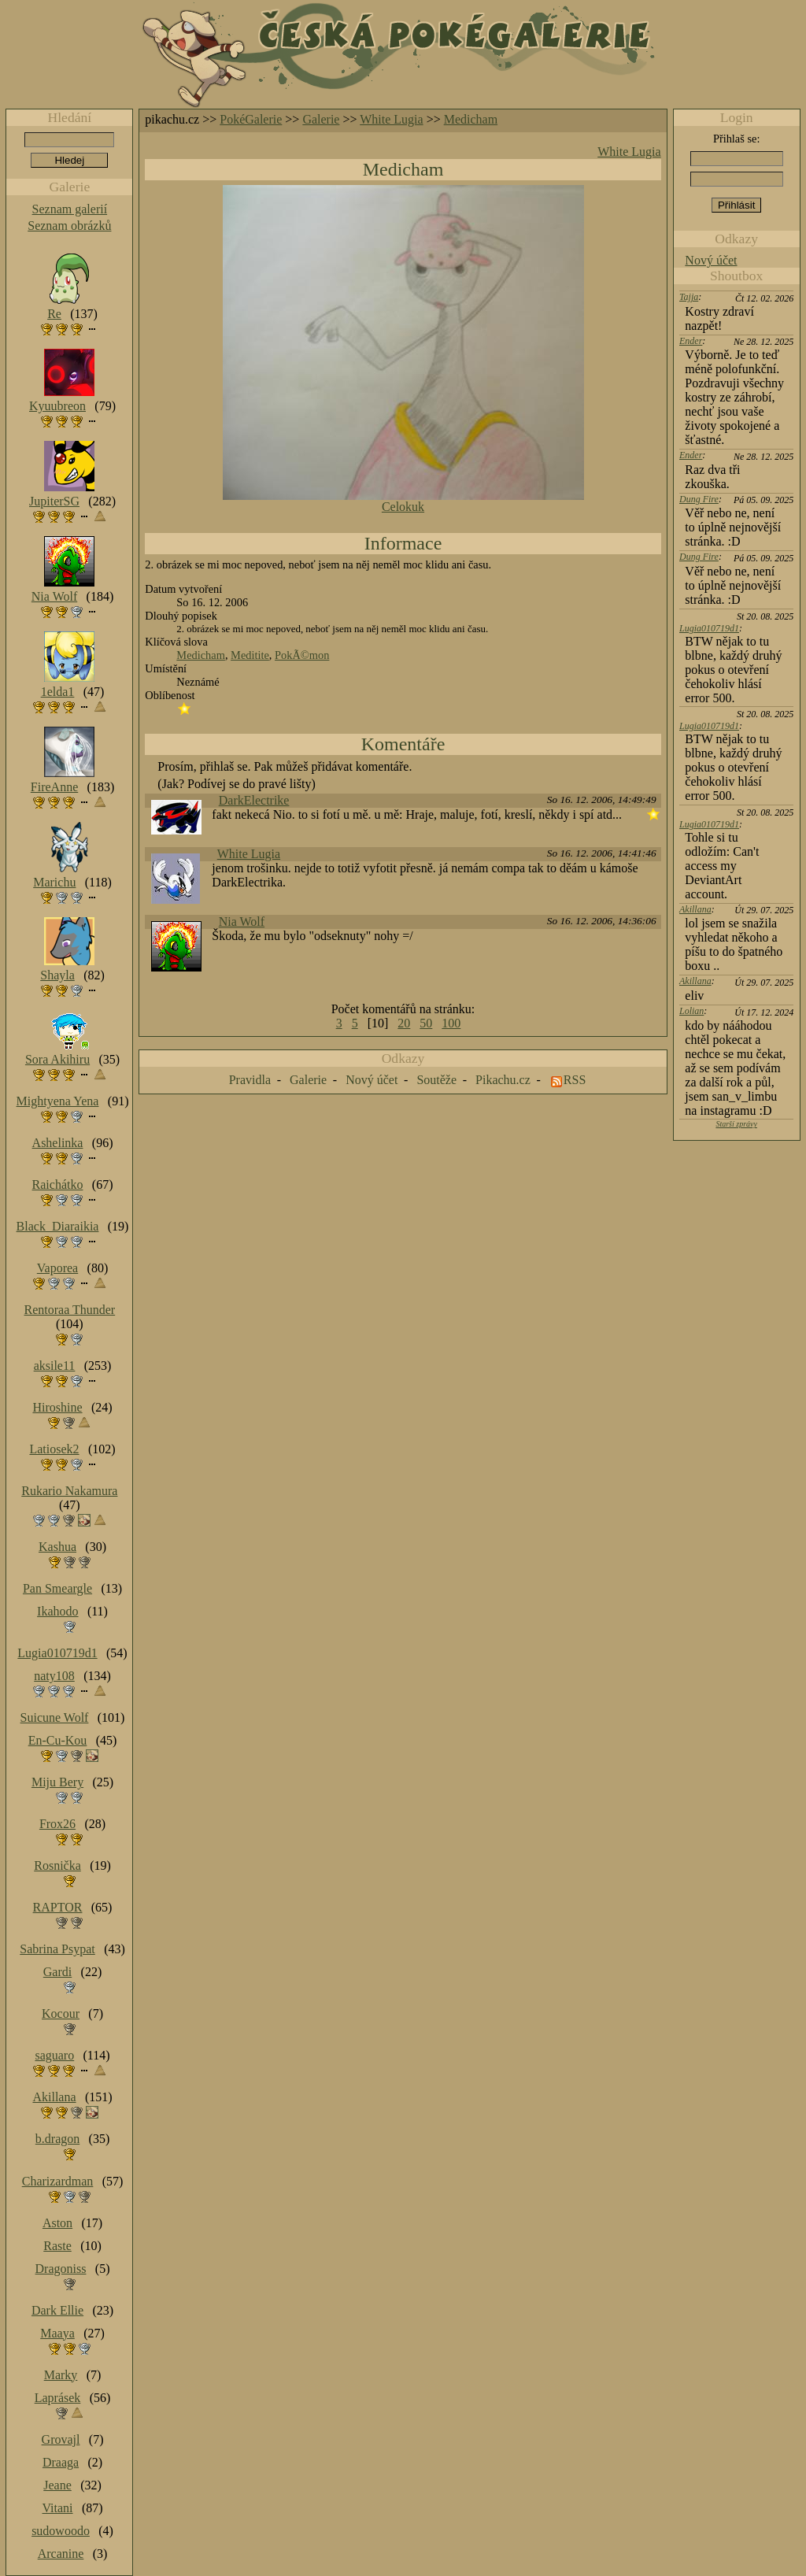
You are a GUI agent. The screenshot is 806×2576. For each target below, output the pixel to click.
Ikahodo (57, 1611)
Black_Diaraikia (58, 1226)
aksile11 (55, 1365)
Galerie (320, 119)
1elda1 (58, 691)
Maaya (57, 2333)
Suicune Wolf (54, 1717)
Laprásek (58, 2397)
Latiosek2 (54, 1449)
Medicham (470, 119)
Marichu (54, 882)
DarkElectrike (254, 800)
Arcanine (61, 2553)
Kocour (60, 2013)
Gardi (57, 1971)
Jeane (57, 2485)
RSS (575, 1079)
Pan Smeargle (57, 1588)
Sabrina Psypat (57, 1949)
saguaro (54, 2055)
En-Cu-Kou (57, 1740)
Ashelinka (57, 1142)
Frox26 (57, 1823)
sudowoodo (60, 2530)
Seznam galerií (70, 209)
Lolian (691, 1010)
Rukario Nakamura (69, 1490)
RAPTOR (58, 1907)
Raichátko (57, 1184)
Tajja (688, 296)
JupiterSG (54, 501)
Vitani (58, 2508)
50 (426, 1023)
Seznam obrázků (69, 225)
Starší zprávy (736, 1124)
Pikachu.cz (503, 1079)
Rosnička (57, 1865)
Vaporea (57, 1268)
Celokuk (403, 506)
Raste (57, 2245)
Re (54, 313)
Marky (61, 2375)
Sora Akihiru (57, 1059)
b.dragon (57, 2138)
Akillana (695, 909)
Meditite (250, 655)
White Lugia (391, 119)
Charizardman (58, 2181)
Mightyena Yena (58, 1101)
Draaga (61, 2462)
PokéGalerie (251, 119)
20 (403, 1023)
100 (451, 1023)
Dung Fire (699, 499)
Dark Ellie (57, 2310)
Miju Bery (57, 1782)
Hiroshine (57, 1407)
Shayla (57, 975)
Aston (57, 2223)
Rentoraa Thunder (70, 1309)
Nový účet (711, 260)
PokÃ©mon (302, 655)
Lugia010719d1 (709, 628)
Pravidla (250, 1079)
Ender (690, 340)
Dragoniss (61, 2268)
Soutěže (436, 1079)
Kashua (57, 1546)
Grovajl (61, 2439)
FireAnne (54, 787)
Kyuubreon (57, 406)
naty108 (54, 1675)
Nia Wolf (241, 921)
